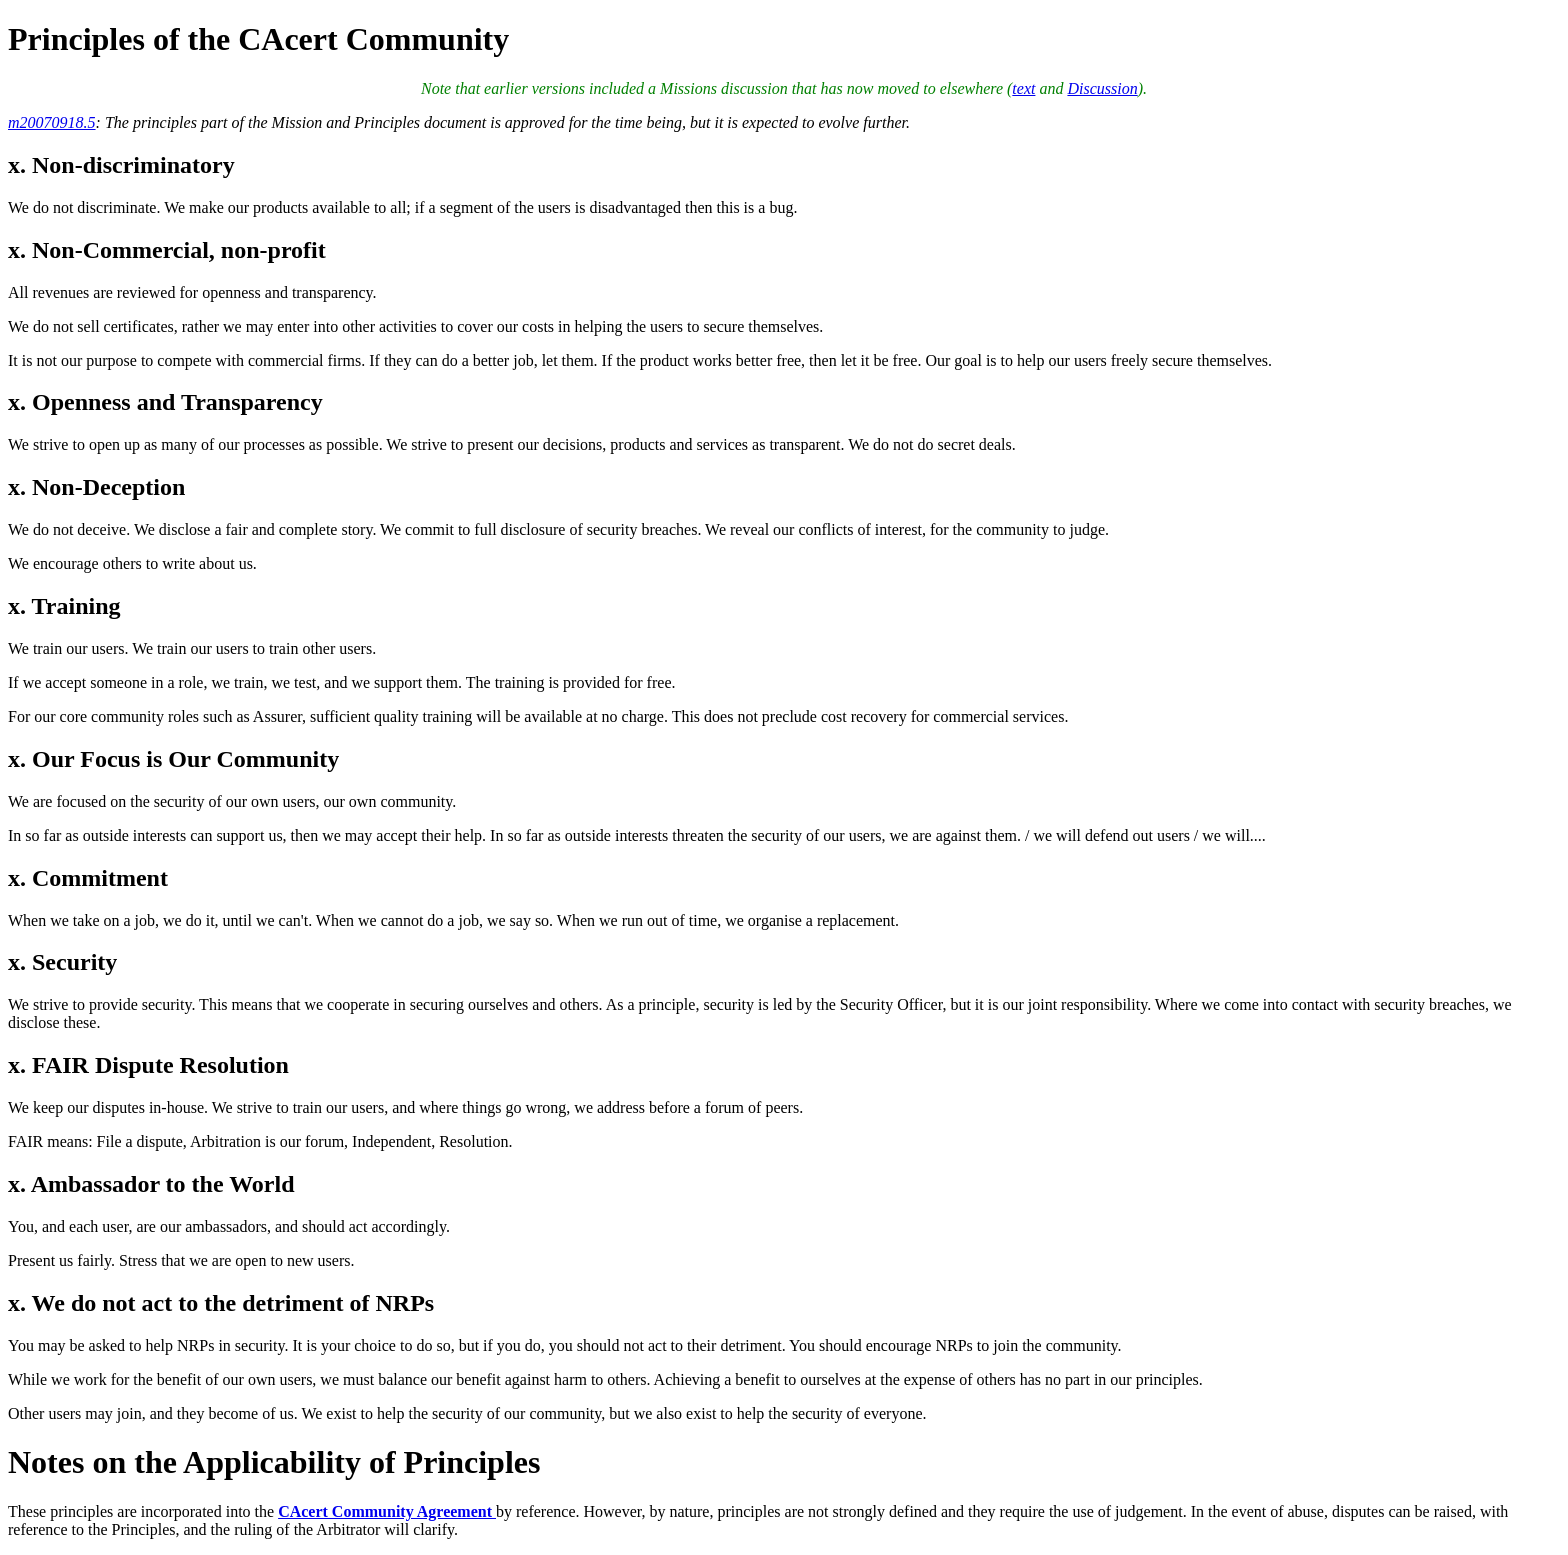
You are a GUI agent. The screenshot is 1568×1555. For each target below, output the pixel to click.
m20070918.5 (52, 122)
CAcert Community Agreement (387, 1511)
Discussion (1102, 88)
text (1023, 88)
